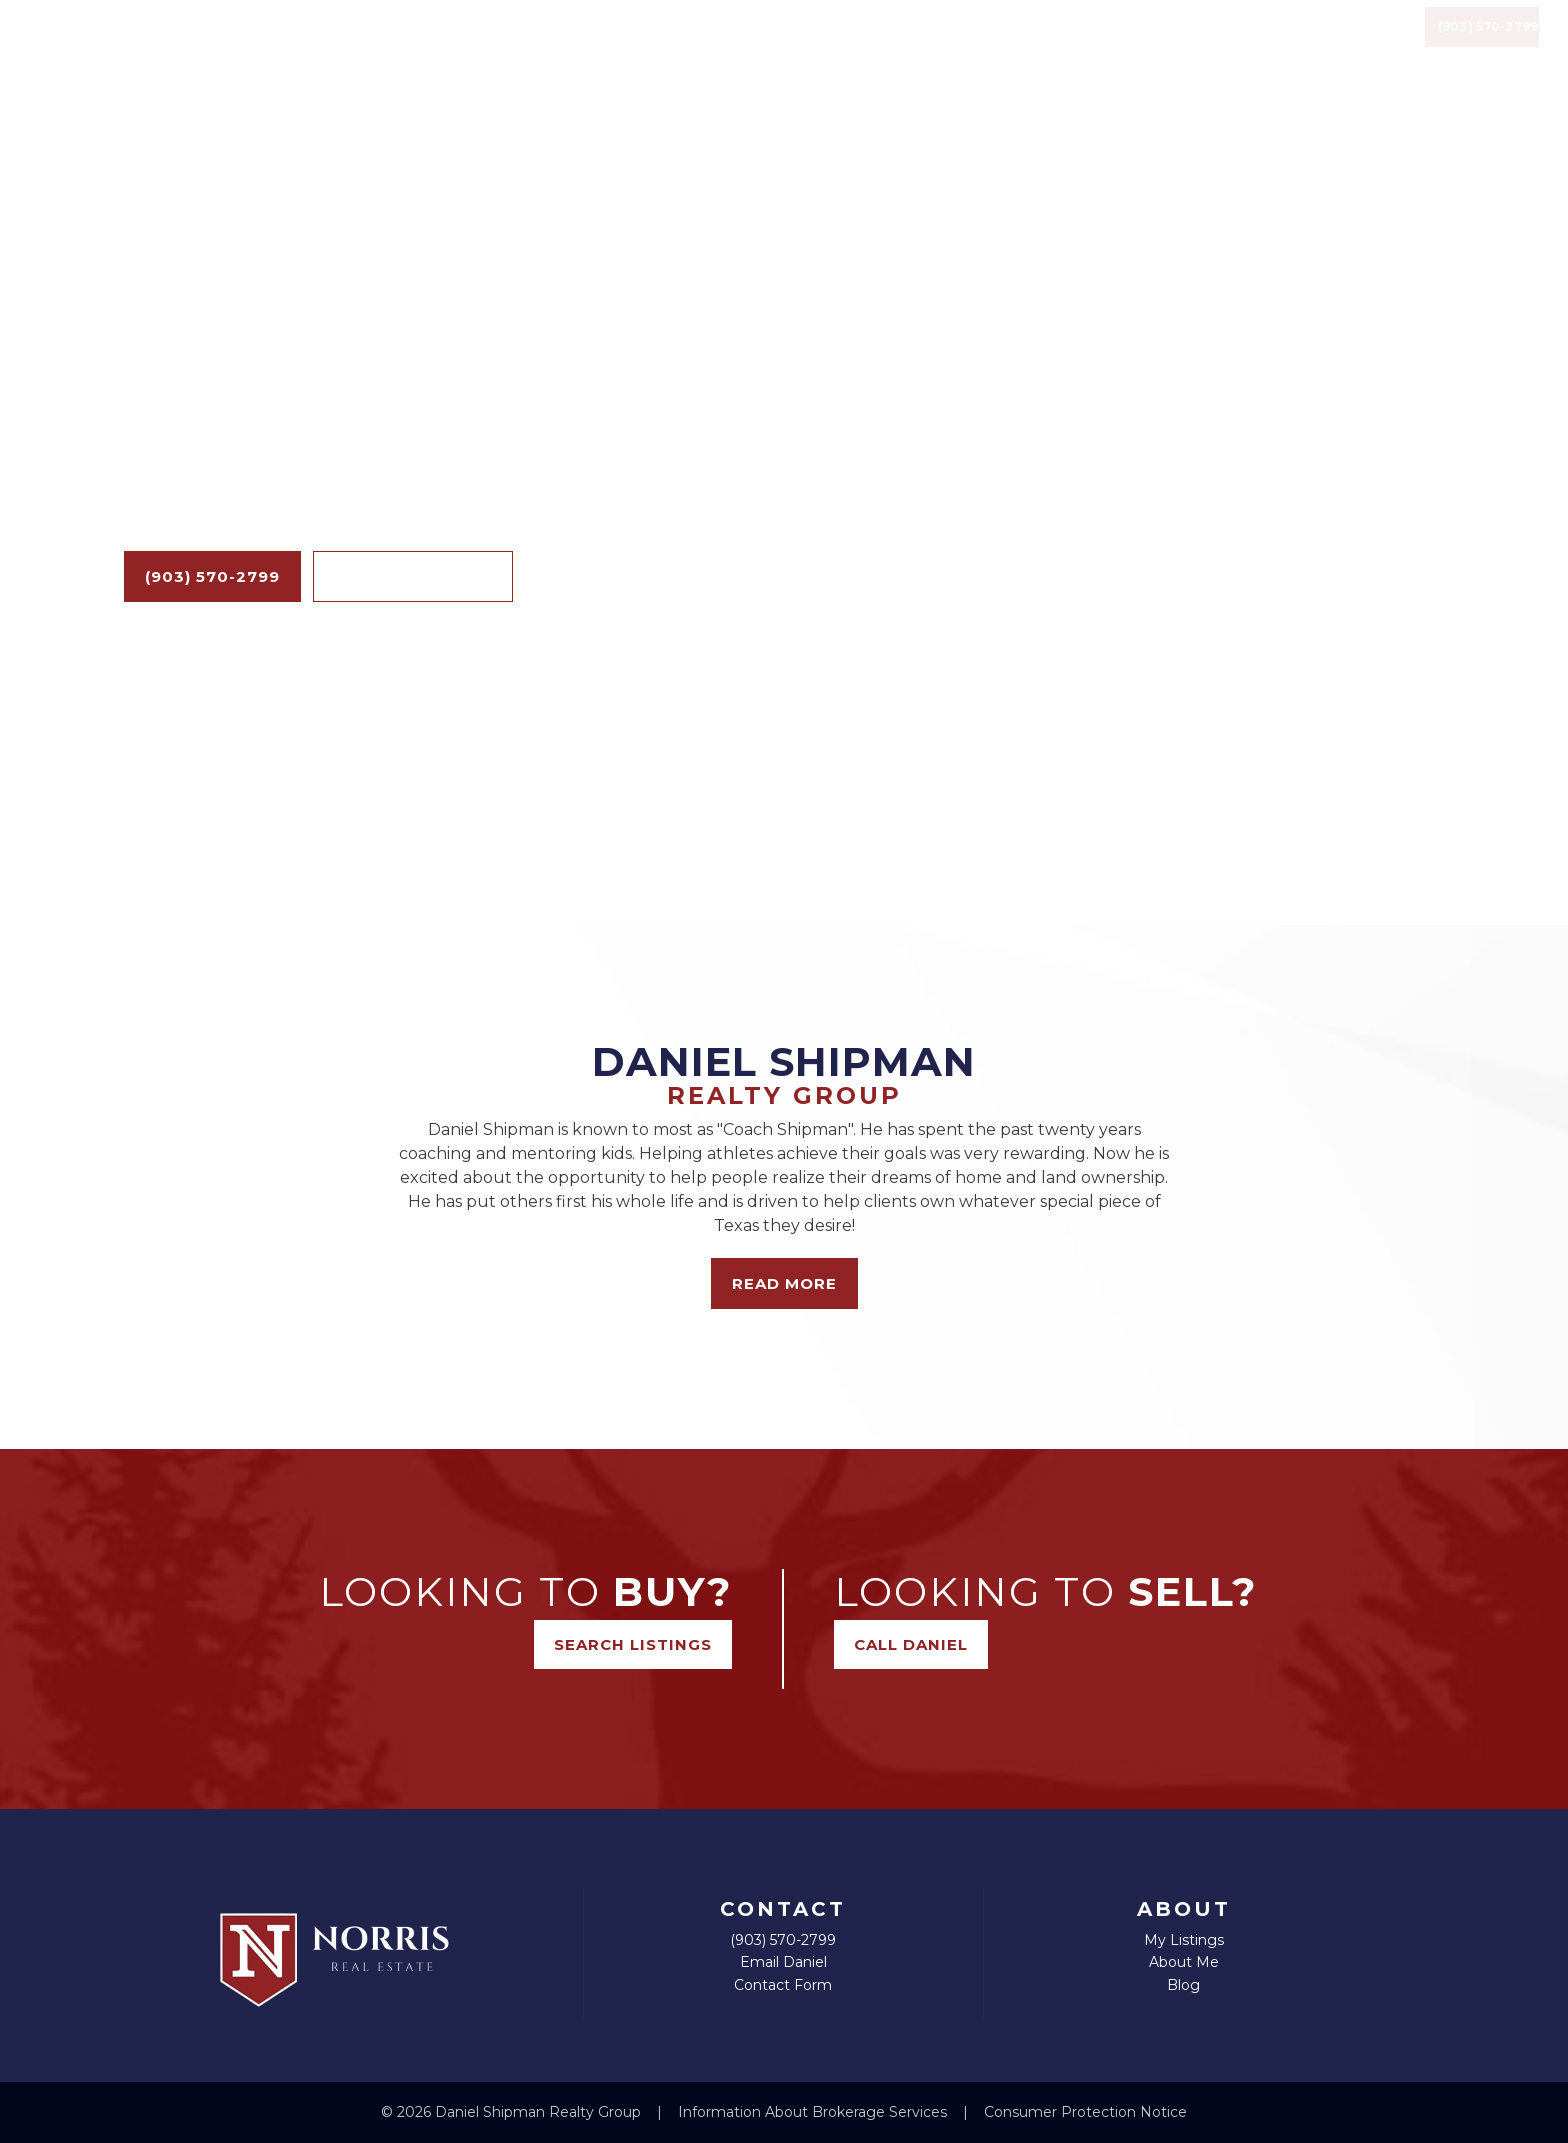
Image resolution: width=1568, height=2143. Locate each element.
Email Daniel (783, 1962)
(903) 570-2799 (1475, 55)
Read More (784, 1283)
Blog (927, 54)
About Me (1184, 1962)
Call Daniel (911, 1644)
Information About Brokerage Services (814, 2112)
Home (771, 54)
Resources (1146, 54)
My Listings (1184, 1940)
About (850, 54)
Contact (1280, 54)
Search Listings (413, 576)
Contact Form (783, 1985)
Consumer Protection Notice (1085, 2112)
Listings (1013, 54)
